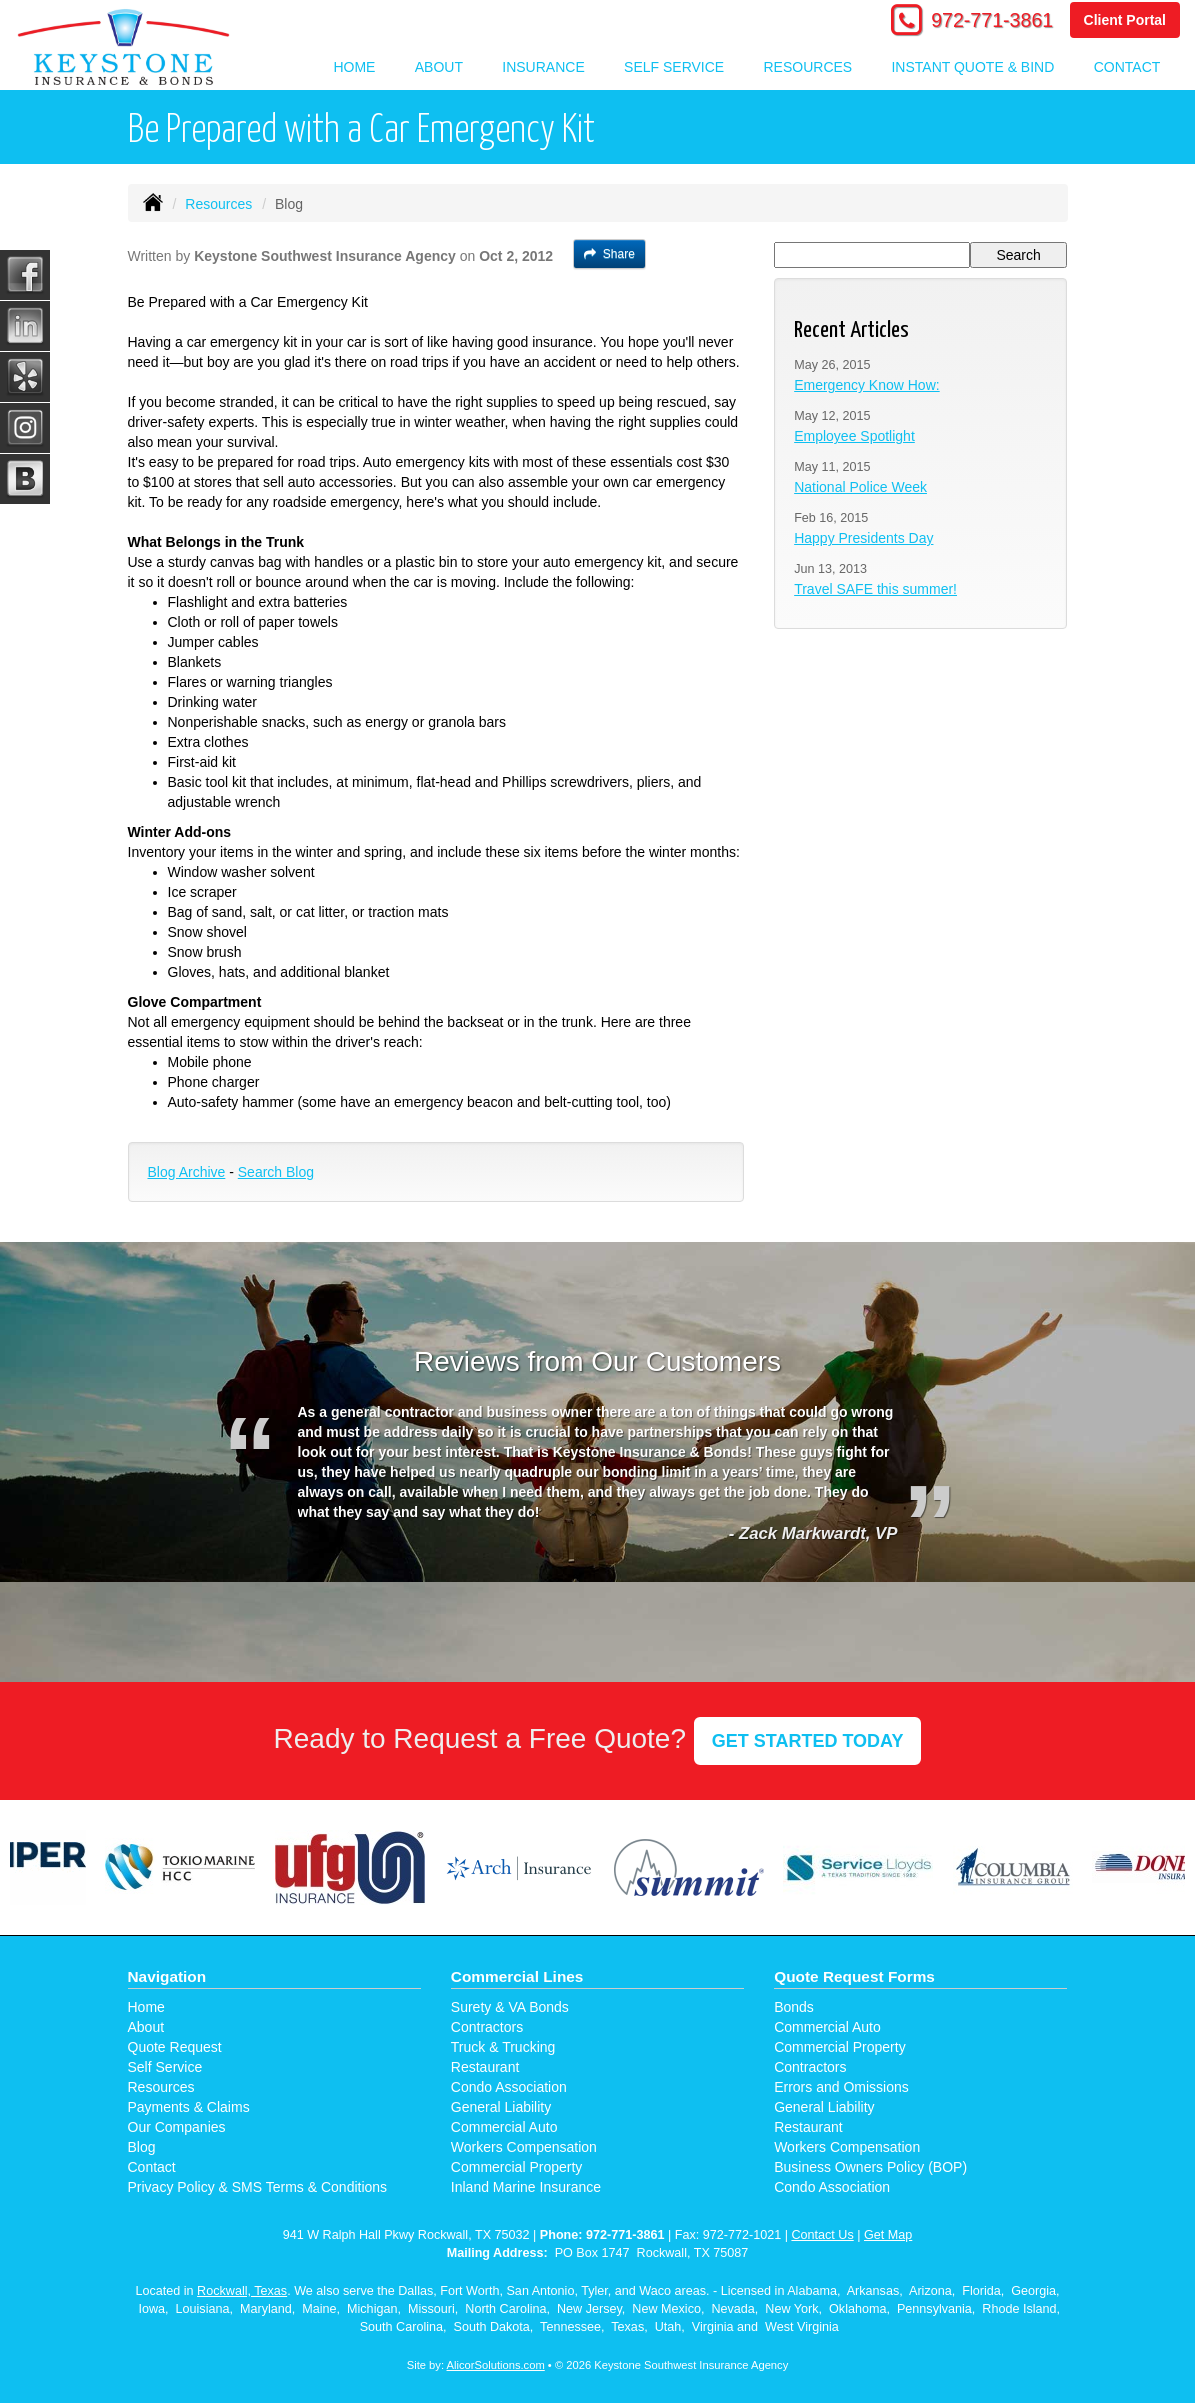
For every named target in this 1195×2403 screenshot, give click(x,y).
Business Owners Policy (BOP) (870, 2167)
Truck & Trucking (503, 2047)
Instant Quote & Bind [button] (972, 67)
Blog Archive (187, 1172)
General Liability (501, 2107)
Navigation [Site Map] (167, 1976)
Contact (1127, 67)
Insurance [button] (543, 67)
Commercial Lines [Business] (517, 1976)
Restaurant (485, 2067)
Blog (142, 2147)
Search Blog (276, 1172)
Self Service (165, 2067)
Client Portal (1125, 20)
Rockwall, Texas (242, 2291)
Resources (218, 204)
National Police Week (860, 487)
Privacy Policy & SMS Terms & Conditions (258, 2187)
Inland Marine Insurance (526, 2187)
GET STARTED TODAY (808, 1741)
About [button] (439, 67)
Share (609, 254)
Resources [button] (807, 67)
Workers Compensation (524, 2147)
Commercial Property (516, 2167)
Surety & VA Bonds (510, 2007)
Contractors (487, 2027)
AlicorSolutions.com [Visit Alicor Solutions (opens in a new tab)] (496, 2365)
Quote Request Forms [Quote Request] (854, 1976)
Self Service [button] (674, 67)
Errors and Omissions (841, 2087)
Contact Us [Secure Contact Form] (822, 2235)
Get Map (888, 2235)
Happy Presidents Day (863, 538)
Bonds (794, 2007)
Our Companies (177, 2127)
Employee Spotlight (854, 436)
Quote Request (175, 2047)
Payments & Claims (189, 2107)
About (146, 2027)
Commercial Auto (504, 2127)
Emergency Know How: (867, 385)
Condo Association (509, 2087)
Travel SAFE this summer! (875, 589)
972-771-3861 (992, 20)
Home (354, 67)
